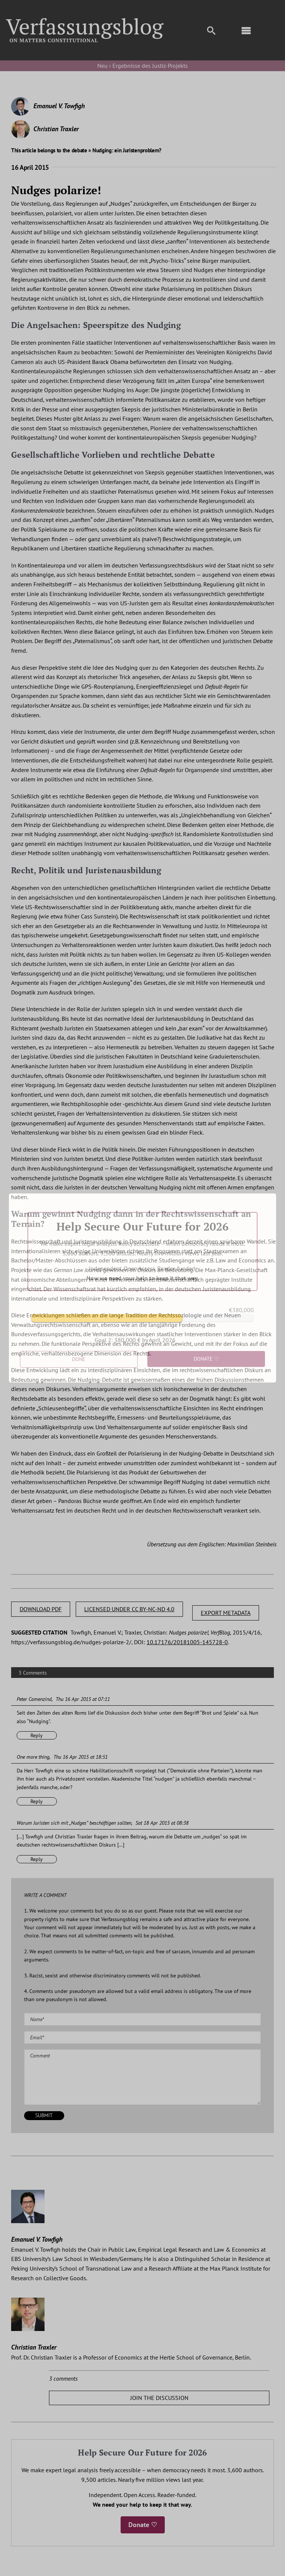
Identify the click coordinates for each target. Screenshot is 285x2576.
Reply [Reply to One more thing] (36, 1801)
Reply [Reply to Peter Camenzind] (36, 1735)
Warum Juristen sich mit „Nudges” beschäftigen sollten (74, 1823)
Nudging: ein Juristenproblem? (126, 150)
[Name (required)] (142, 2019)
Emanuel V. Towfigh (59, 106)
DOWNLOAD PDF (41, 1609)
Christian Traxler (56, 129)
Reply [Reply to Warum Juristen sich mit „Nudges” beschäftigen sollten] (36, 1859)
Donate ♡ (142, 2524)
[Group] (85, 21)
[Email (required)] (142, 2037)
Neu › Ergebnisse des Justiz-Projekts (142, 65)
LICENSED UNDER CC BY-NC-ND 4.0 (129, 1609)
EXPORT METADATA (225, 1612)
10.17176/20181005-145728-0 (187, 1642)
